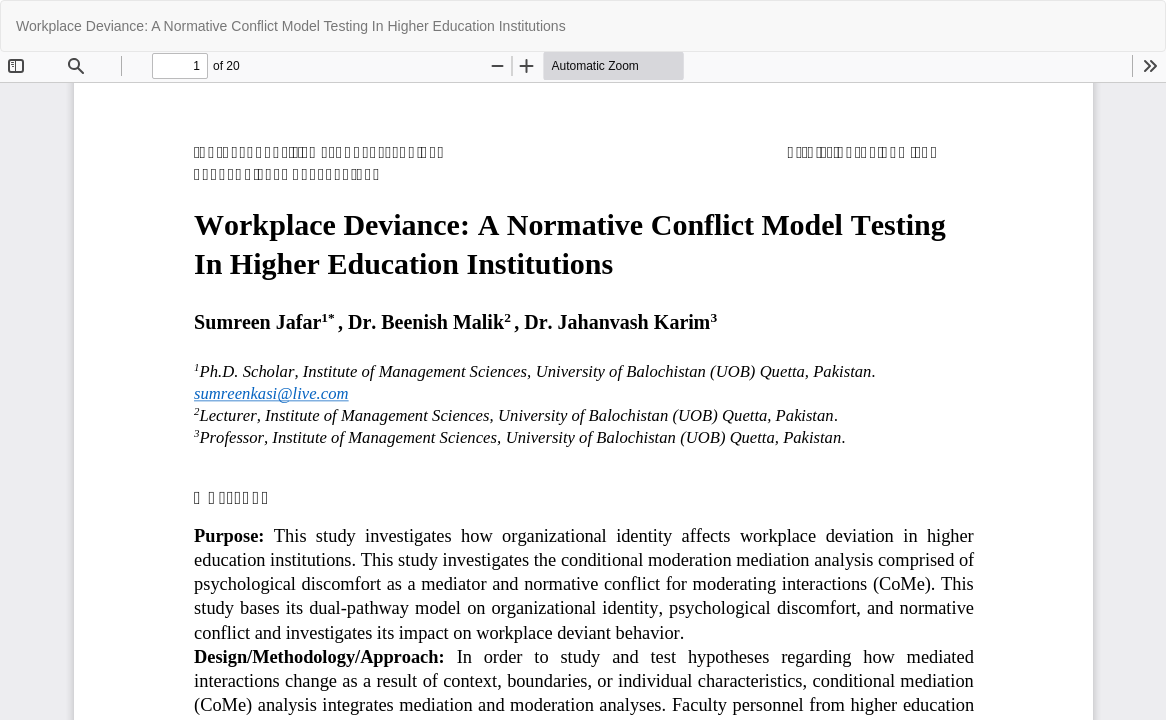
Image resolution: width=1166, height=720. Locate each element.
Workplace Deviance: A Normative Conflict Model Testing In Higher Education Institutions (291, 26)
